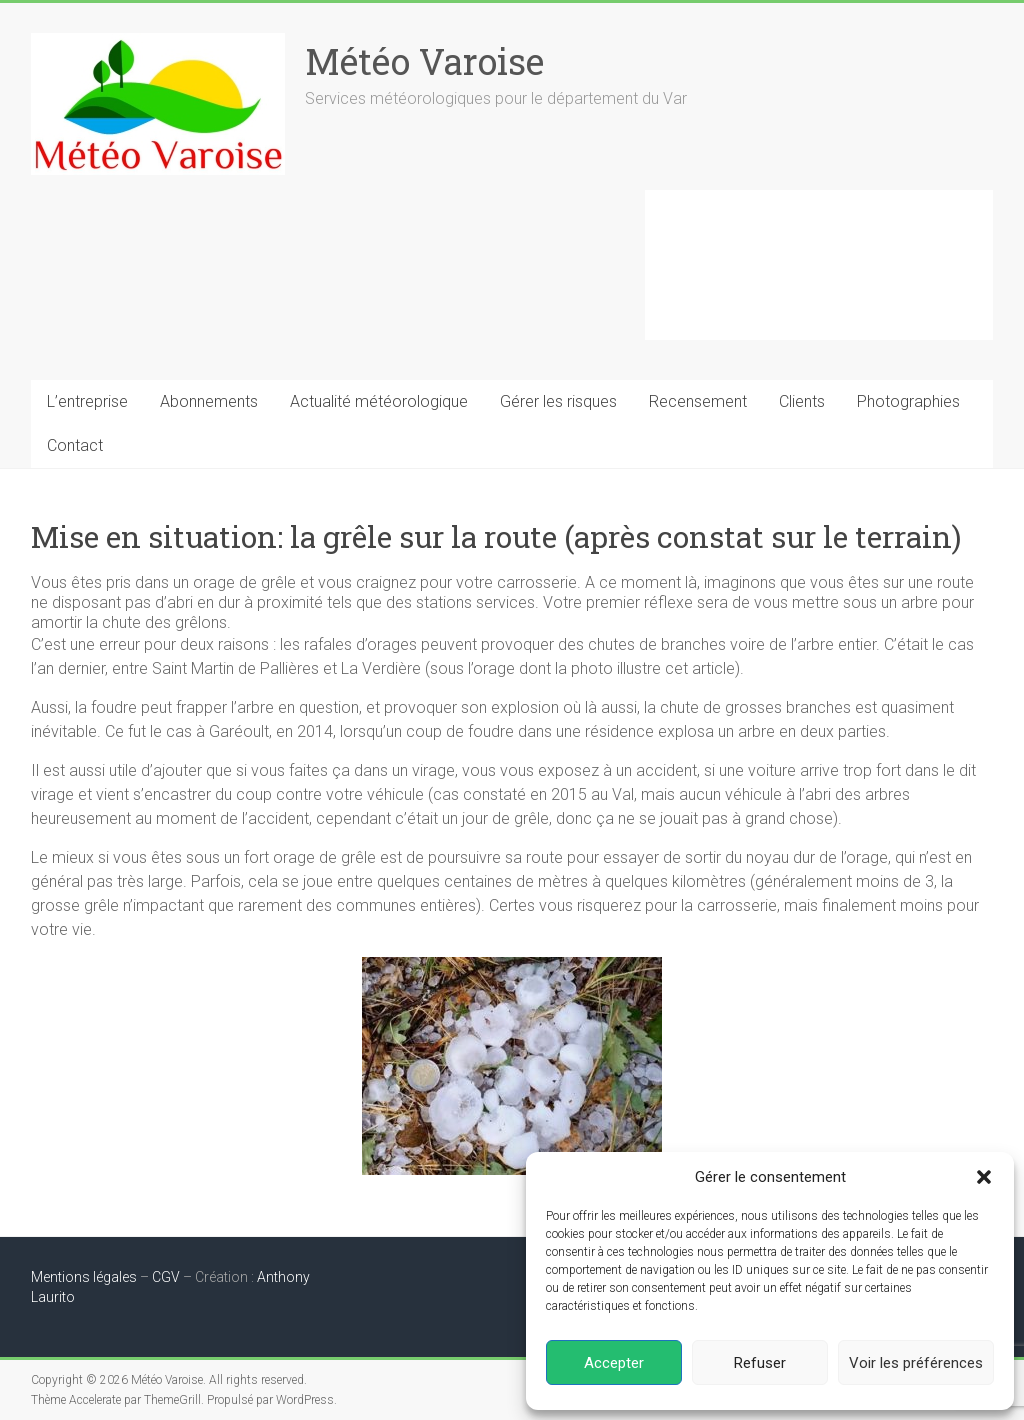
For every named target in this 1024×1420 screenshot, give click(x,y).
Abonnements (209, 401)
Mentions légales (84, 1277)
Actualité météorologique (379, 401)
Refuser (760, 1363)
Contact (75, 445)
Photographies (908, 401)
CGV (166, 1277)
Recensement (698, 401)
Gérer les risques (558, 401)
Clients (802, 401)
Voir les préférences (916, 1363)
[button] (984, 1177)
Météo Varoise (424, 61)
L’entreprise (87, 401)
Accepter (614, 1363)
